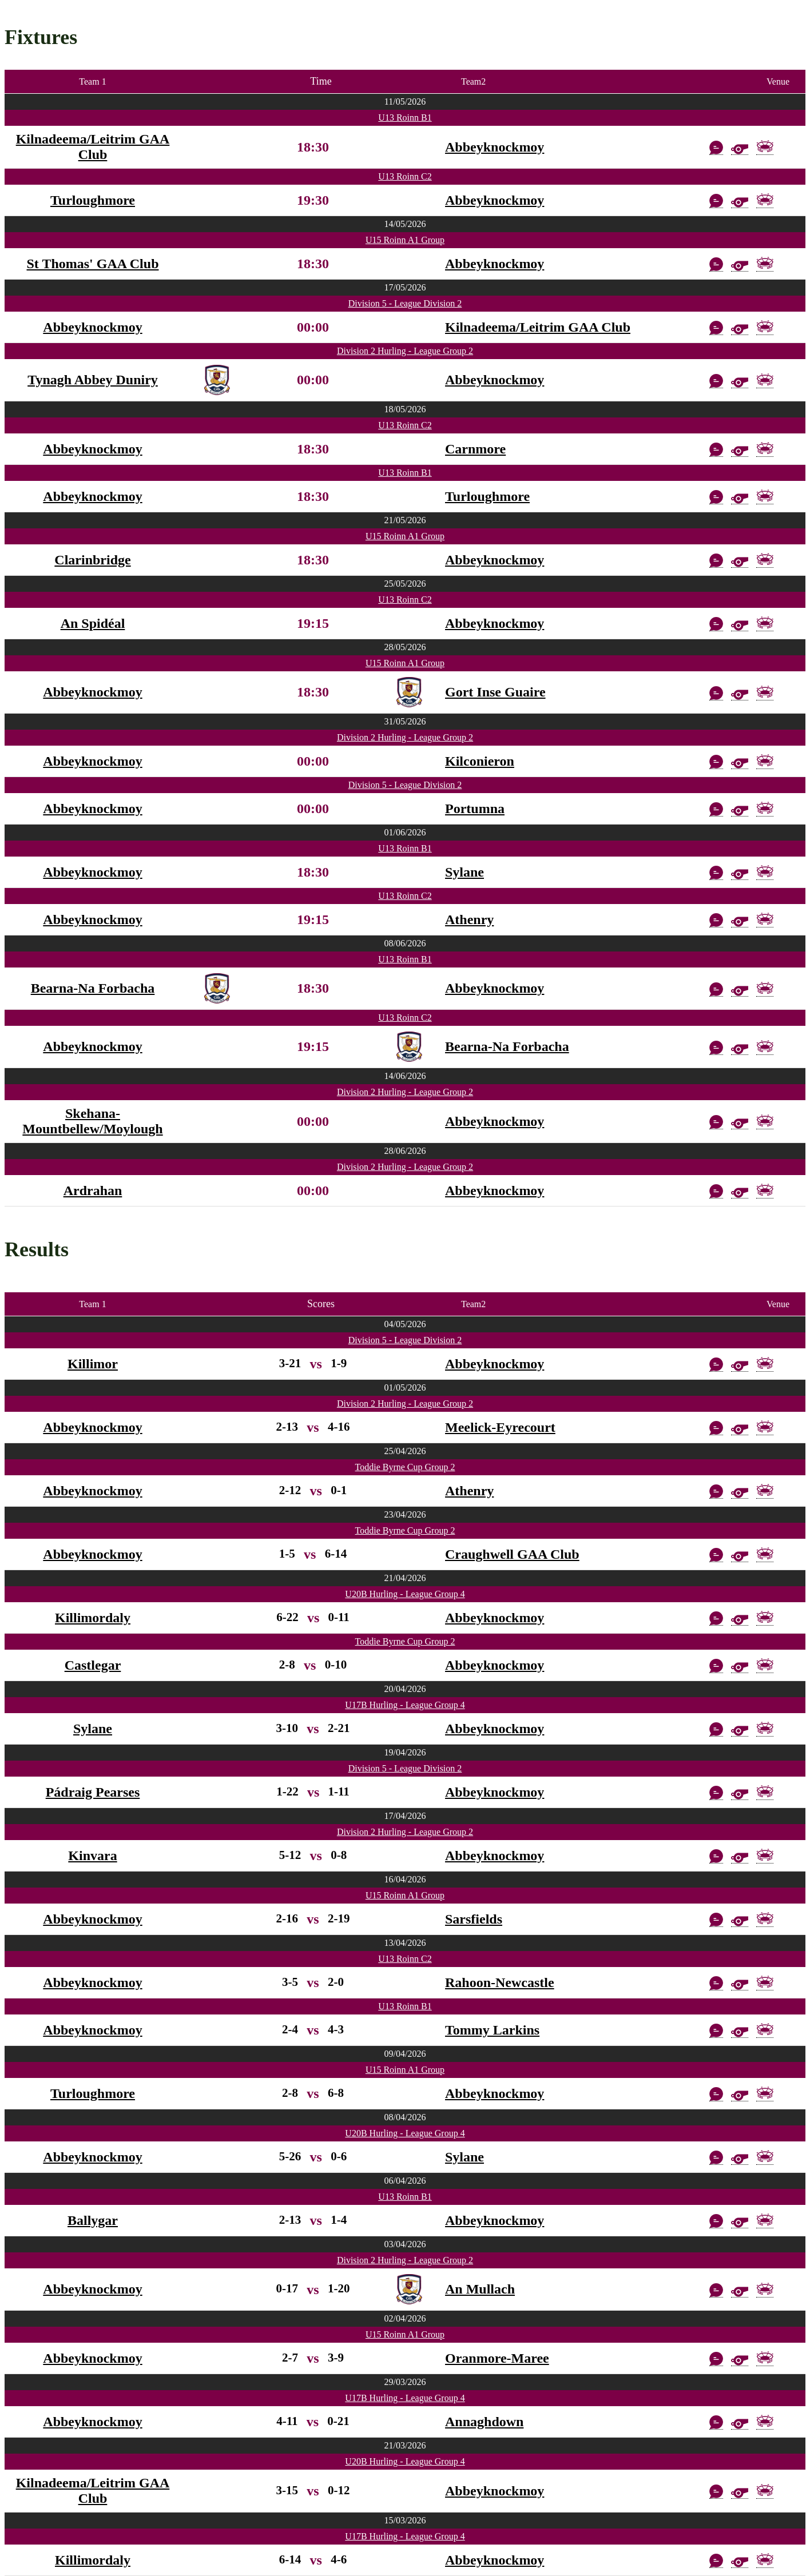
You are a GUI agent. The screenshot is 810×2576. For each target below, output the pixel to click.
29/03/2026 (405, 2382)
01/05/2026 (405, 1387)
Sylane (464, 872)
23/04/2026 (405, 1514)
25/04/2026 (405, 1451)
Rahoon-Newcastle (499, 1982)
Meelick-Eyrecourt (500, 1427)
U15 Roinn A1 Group (405, 240)
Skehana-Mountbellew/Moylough (92, 1121)
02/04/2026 (405, 2318)
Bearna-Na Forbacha (93, 988)
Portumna (475, 808)
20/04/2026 (405, 1689)
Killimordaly (92, 1617)
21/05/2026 (405, 520)
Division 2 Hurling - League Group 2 (405, 351)
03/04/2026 (405, 2244)
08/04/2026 (405, 2117)
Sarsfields (473, 1919)
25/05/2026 (405, 583)
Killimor (93, 1363)
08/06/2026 (405, 943)
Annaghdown (484, 2421)
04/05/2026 (405, 1324)
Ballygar (93, 2220)
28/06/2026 (405, 1151)
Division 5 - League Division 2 (405, 303)
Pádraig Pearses (93, 1792)
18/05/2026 (405, 409)
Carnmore (475, 448)
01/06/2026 (405, 832)
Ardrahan (92, 1190)
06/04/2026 (405, 2180)
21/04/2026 (405, 1578)
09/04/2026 (405, 2054)
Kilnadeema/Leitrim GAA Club (93, 147)
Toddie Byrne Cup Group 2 (405, 1467)
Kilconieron (479, 761)
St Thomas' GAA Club (93, 263)
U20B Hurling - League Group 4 (404, 1594)
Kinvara (92, 1855)
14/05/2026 (405, 224)
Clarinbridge (92, 559)
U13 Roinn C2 (404, 176)
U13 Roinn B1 (404, 117)
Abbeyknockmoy (494, 147)
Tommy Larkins (492, 2029)
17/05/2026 (405, 287)
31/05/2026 (405, 721)
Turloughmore (92, 200)
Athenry (469, 919)
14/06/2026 (405, 1076)
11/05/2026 (405, 101)
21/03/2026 (405, 2445)
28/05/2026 (405, 647)
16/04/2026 (405, 1879)
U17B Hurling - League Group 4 (404, 1705)
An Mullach (480, 2289)
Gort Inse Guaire (495, 691)
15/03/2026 (405, 2520)
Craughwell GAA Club (512, 1554)
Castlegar (93, 1665)
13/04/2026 (405, 1943)
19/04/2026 (405, 1752)
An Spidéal (93, 623)
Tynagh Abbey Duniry (92, 379)
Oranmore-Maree (497, 2358)
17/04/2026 (405, 1816)
